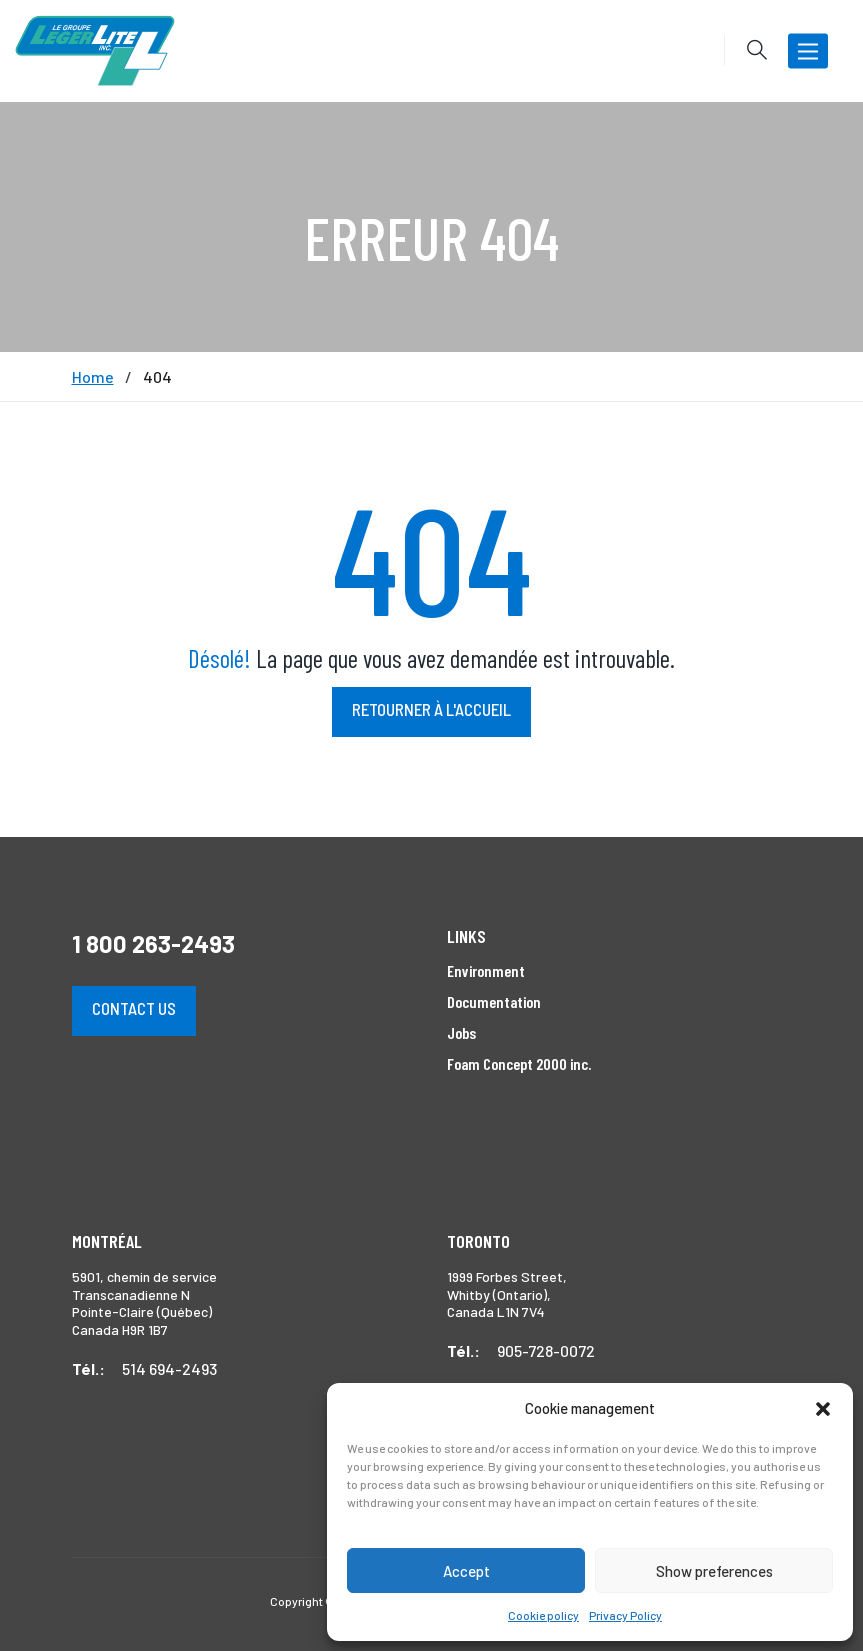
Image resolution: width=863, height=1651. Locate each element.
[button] (823, 1409)
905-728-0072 (546, 1350)
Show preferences (714, 1571)
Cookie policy (543, 1615)
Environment (486, 970)
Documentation (494, 1001)
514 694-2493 (169, 1368)
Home (93, 377)
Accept (466, 1571)
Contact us (134, 1008)
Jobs (461, 1032)
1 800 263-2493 (153, 943)
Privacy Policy (625, 1615)
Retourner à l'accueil (431, 709)
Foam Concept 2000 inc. (519, 1063)
